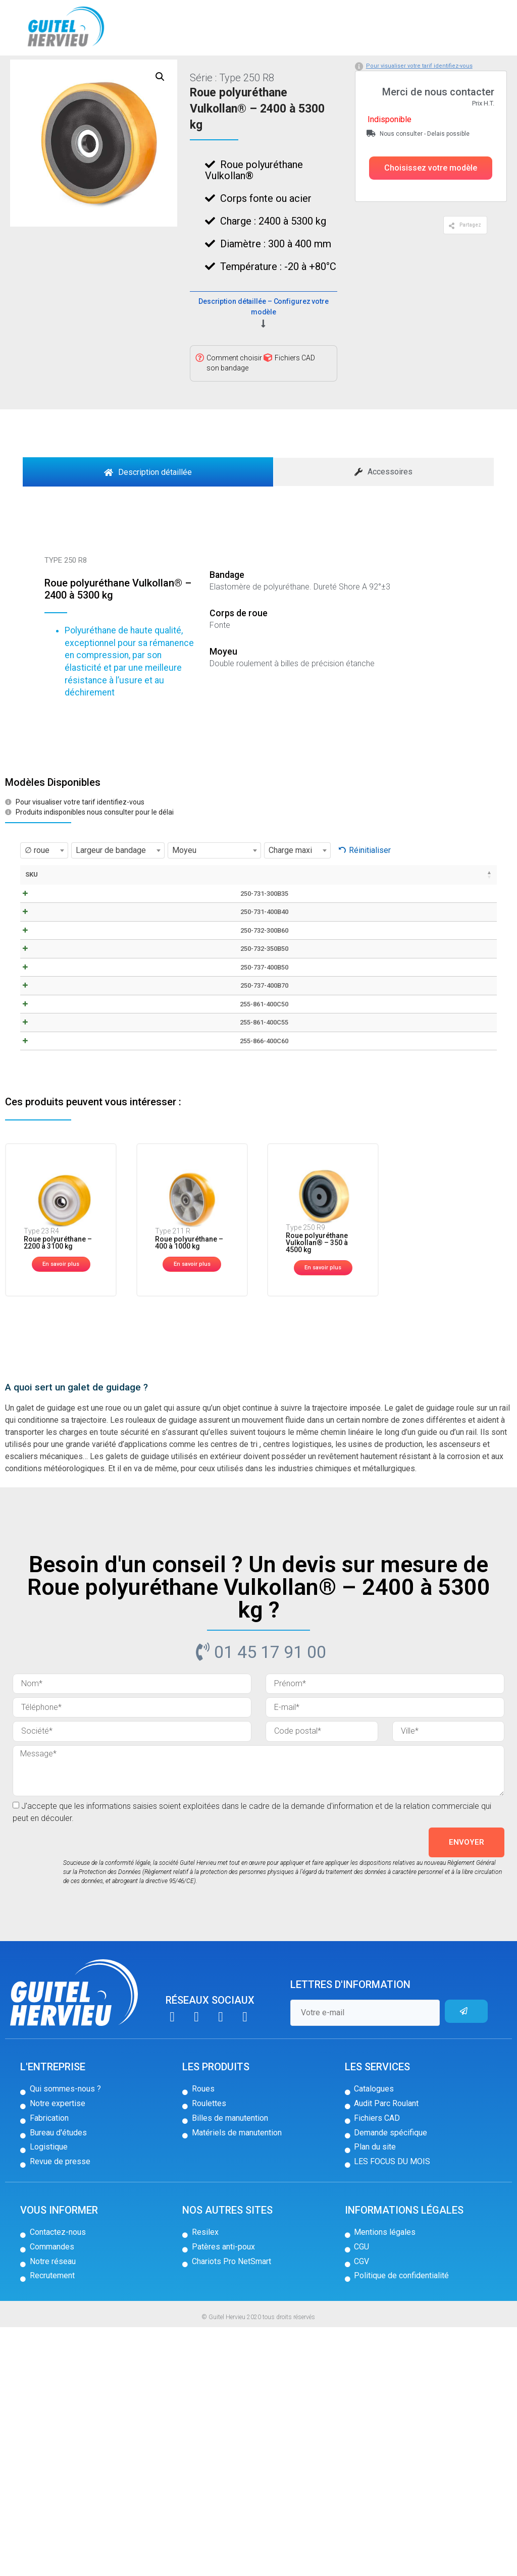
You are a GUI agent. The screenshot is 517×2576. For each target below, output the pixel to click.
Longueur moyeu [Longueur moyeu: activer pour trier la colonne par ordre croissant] (246, 922)
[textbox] (44, 893)
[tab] (148, 514)
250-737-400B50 (48, 1127)
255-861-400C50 (47, 1203)
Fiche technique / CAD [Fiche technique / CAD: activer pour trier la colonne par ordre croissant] (117, 927)
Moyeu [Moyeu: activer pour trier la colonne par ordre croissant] (291, 918)
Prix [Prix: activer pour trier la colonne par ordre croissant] (381, 918)
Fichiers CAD (295, 401)
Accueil (24, 72)
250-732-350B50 (48, 1089)
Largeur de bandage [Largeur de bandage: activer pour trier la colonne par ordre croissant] (199, 927)
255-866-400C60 (47, 1280)
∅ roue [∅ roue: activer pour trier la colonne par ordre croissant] (159, 922)
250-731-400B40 (48, 1013)
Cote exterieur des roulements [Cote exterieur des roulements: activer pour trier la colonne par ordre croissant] (338, 932)
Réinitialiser (370, 893)
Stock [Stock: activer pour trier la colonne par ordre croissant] (422, 918)
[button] (430, 211)
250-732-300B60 (48, 1051)
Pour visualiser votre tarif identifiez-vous (419, 108)
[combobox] (44, 894)
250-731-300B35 (48, 975)
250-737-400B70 (48, 1165)
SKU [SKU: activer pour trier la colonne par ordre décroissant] (31, 918)
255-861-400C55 (47, 1242)
